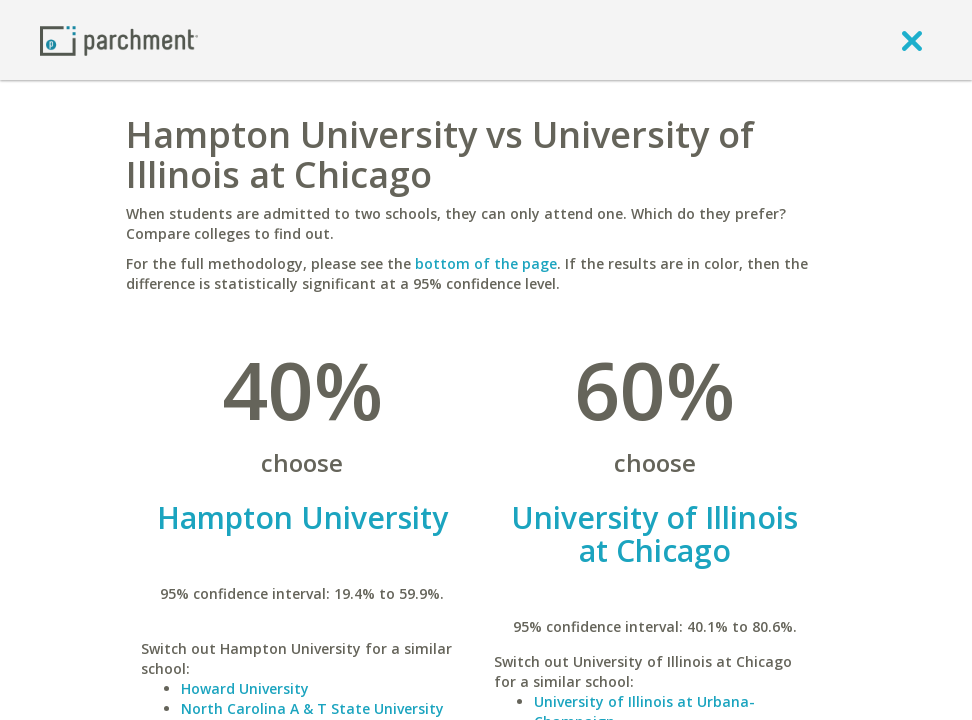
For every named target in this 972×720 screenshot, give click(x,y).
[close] (912, 40)
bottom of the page (486, 263)
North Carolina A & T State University (312, 708)
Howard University (245, 688)
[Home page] (119, 39)
